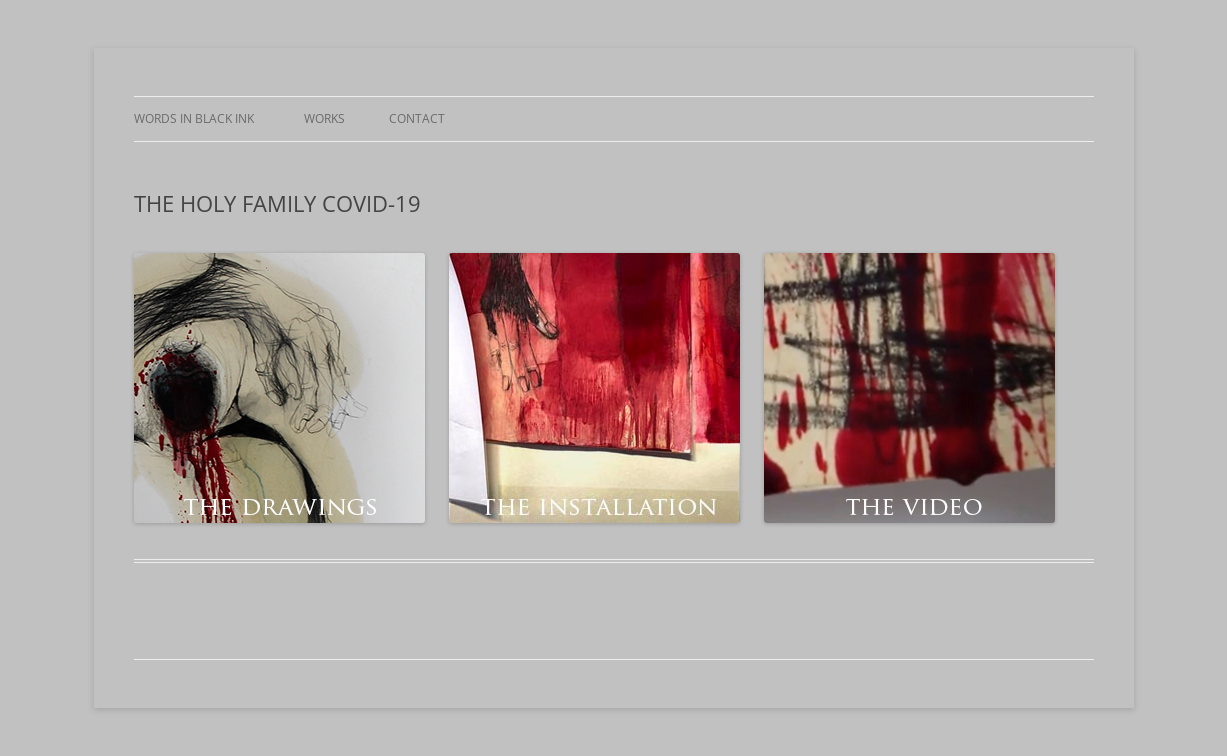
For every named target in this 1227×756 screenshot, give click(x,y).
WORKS (324, 118)
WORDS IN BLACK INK (197, 118)
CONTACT (417, 118)
